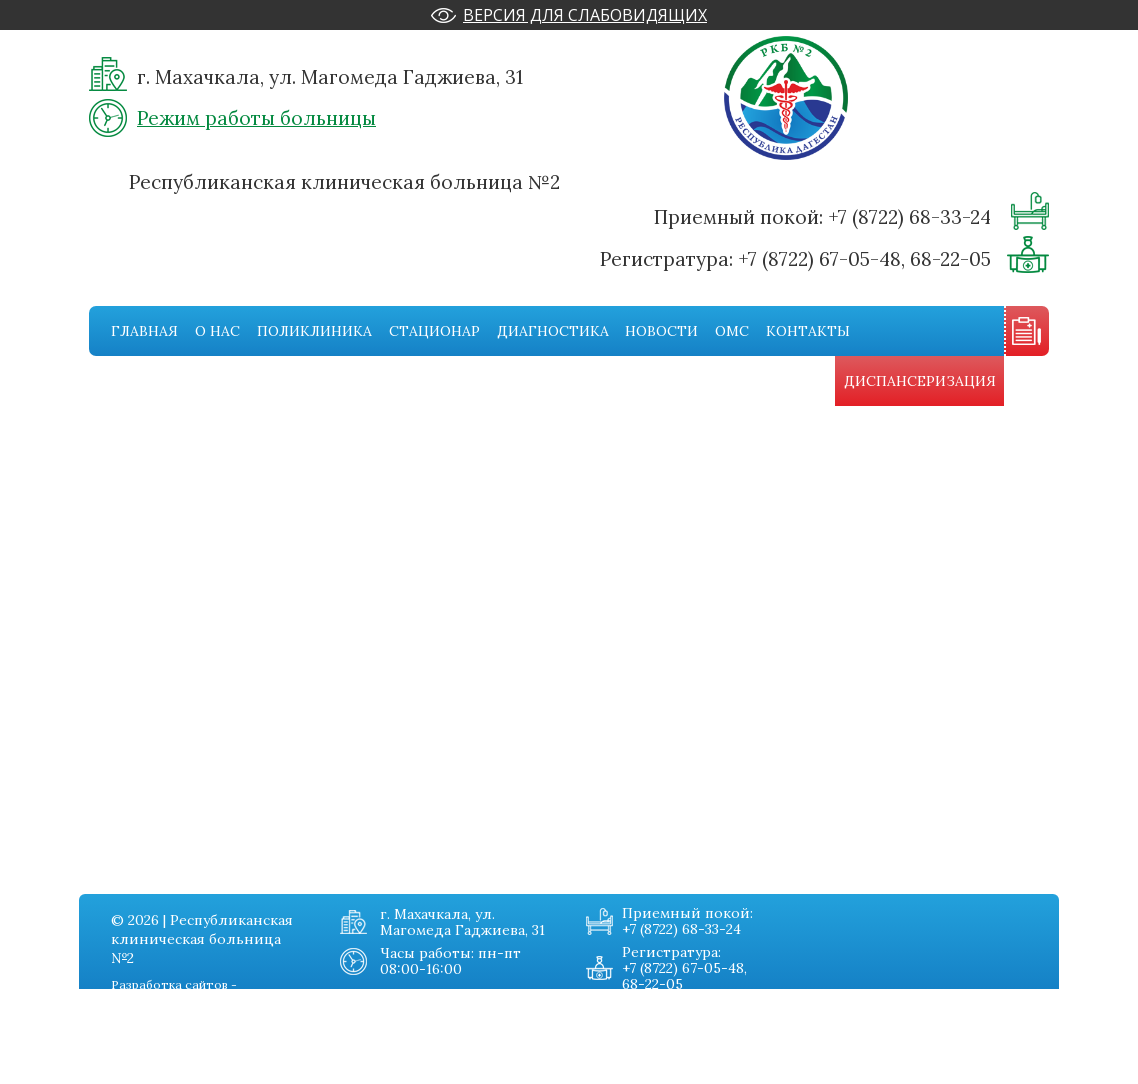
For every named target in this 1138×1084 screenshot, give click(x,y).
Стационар (434, 331)
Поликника (130, 1030)
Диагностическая (151, 1070)
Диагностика (553, 331)
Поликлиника (314, 331)
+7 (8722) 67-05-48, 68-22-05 (864, 259)
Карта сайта (272, 1070)
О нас (217, 331)
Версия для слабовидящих (585, 15)
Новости (661, 331)
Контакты (808, 331)
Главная (144, 331)
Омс (732, 331)
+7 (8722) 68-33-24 (909, 217)
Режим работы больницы (256, 118)
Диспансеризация (920, 381)
